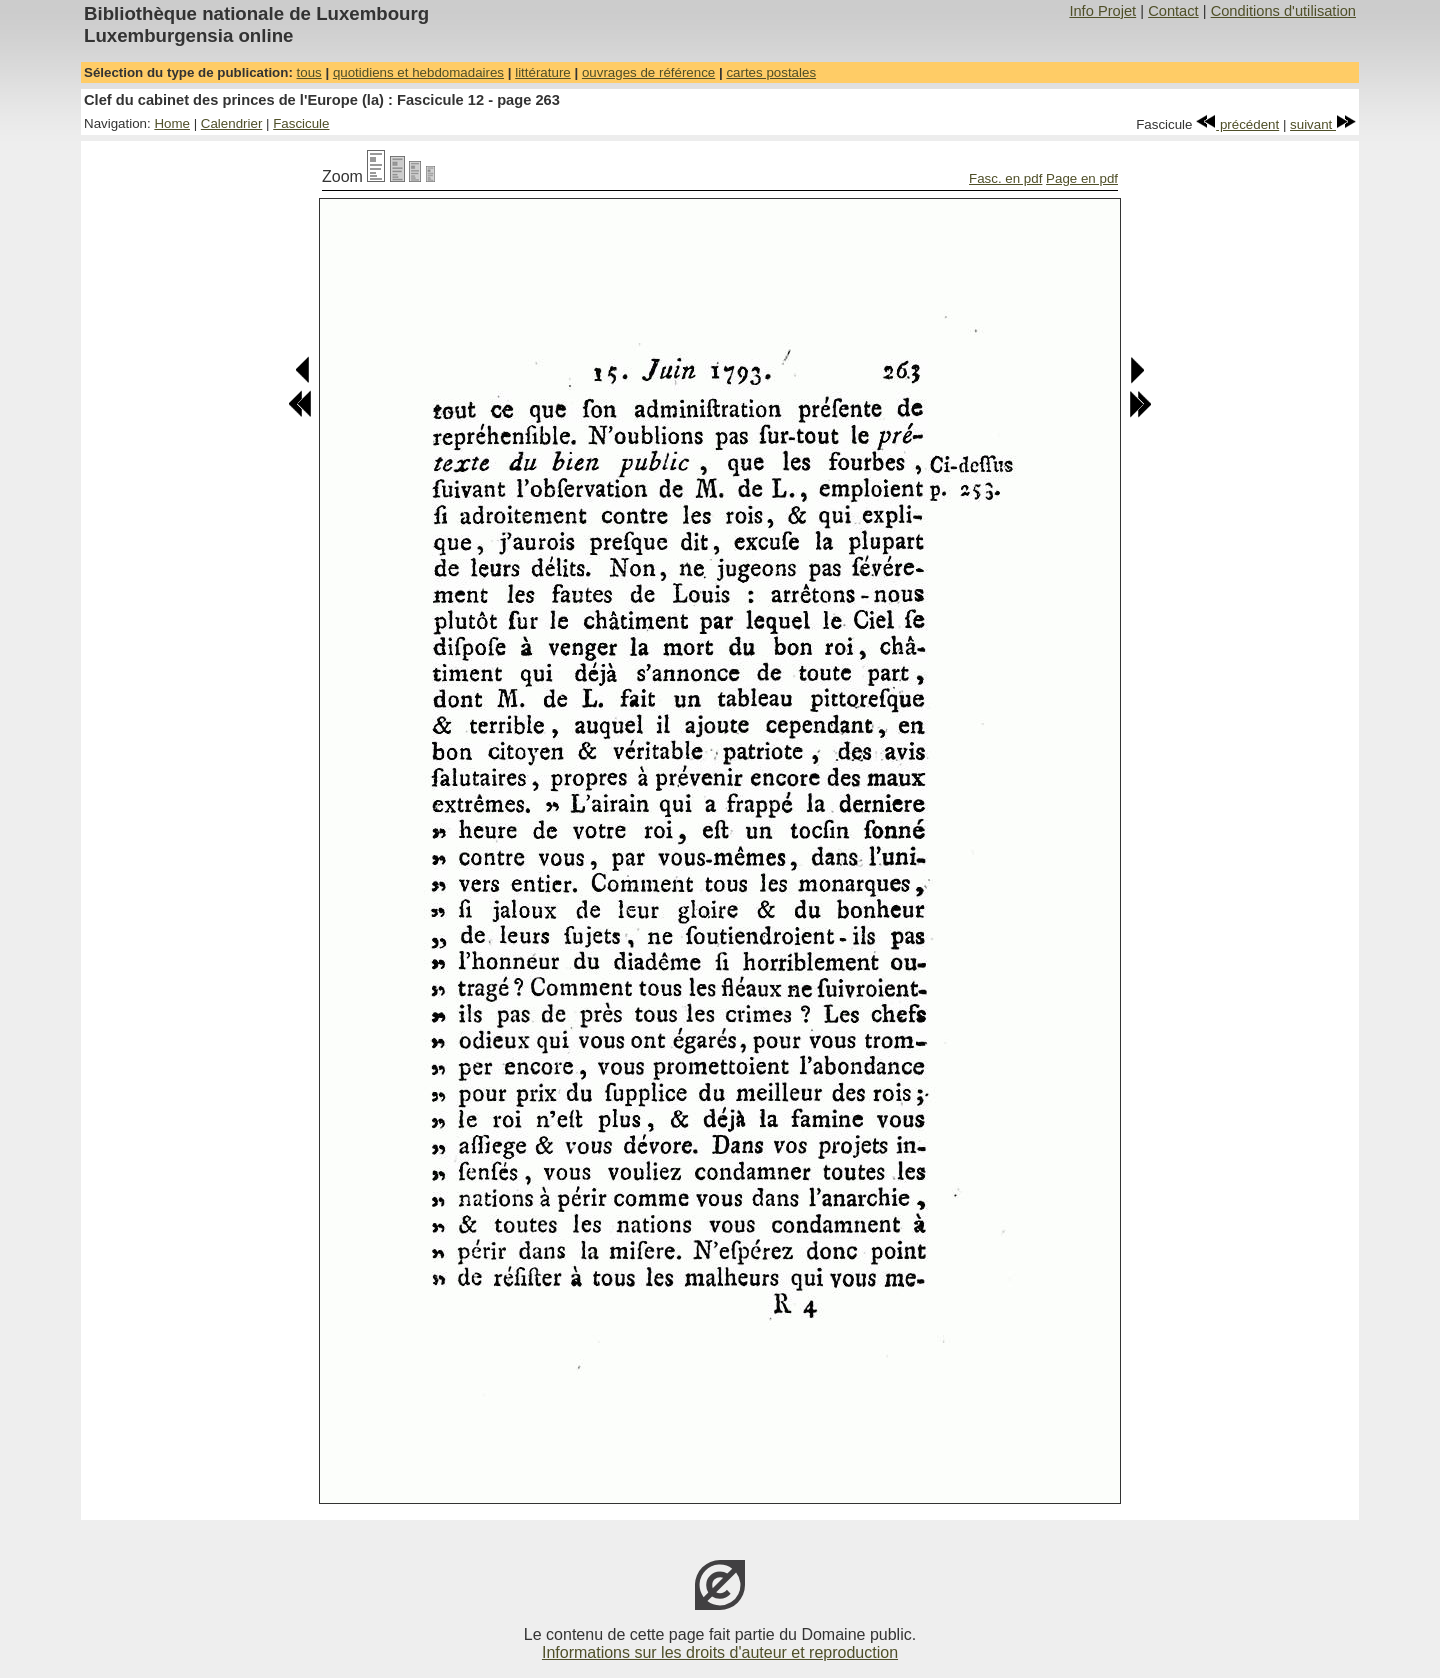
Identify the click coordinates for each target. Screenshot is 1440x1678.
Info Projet (1102, 11)
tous (309, 72)
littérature (543, 72)
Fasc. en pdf (1005, 178)
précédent (1237, 124)
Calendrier (232, 123)
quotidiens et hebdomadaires (418, 72)
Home (172, 123)
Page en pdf (1082, 178)
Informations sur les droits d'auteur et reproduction (720, 1652)
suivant (1323, 124)
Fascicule (301, 123)
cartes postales (771, 72)
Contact (1173, 11)
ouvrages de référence (648, 72)
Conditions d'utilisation (1283, 11)
